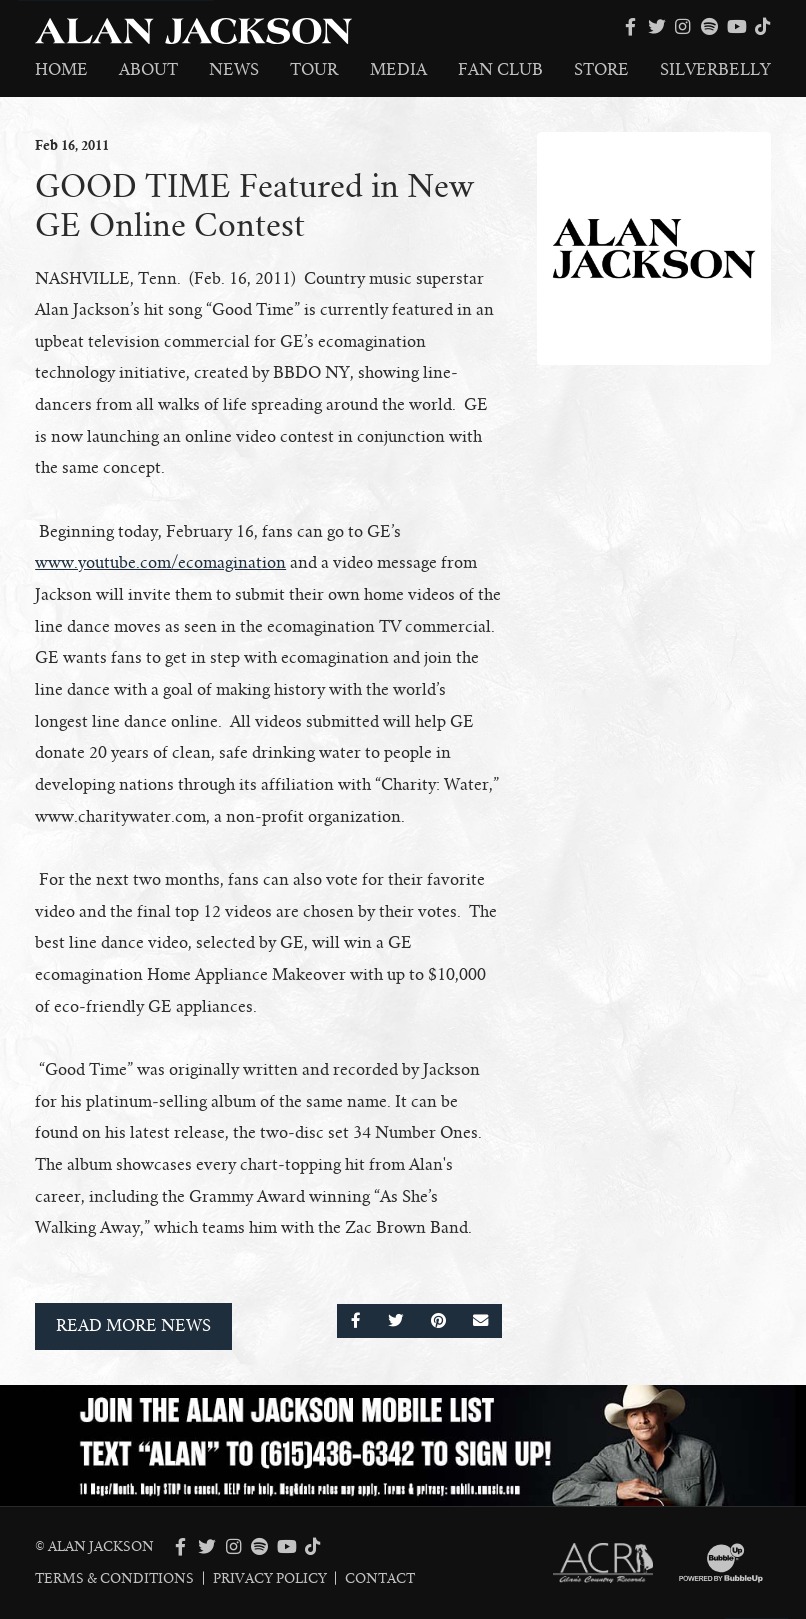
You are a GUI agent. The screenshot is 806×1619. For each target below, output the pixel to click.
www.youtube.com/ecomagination (160, 563)
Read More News (133, 1326)
